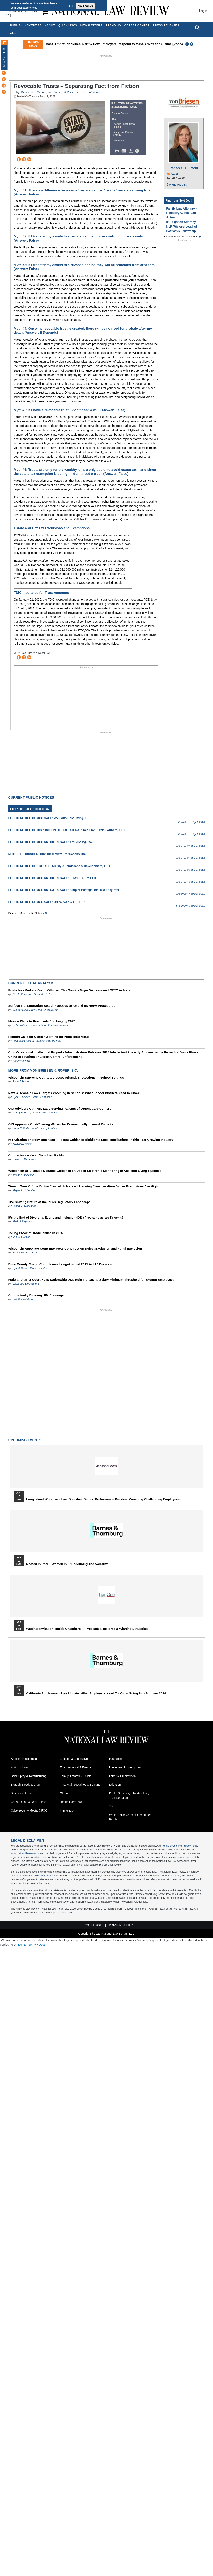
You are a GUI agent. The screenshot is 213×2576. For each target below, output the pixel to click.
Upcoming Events (24, 1440)
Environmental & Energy (76, 1767)
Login (203, 11)
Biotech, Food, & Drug (25, 1784)
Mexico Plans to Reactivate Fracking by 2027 (41, 1021)
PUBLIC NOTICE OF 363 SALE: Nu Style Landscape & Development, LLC (59, 866)
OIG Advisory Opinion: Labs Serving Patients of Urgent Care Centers (59, 1108)
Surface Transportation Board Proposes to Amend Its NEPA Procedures (61, 1005)
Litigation (115, 1784)
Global (64, 1793)
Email (174, 174)
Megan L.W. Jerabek (24, 1190)
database (127, 1849)
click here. (66, 1912)
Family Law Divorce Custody (123, 134)
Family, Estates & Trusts (75, 1776)
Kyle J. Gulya (20, 1268)
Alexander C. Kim (43, 994)
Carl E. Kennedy (22, 994)
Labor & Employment (123, 1776)
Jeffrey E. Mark (21, 1112)
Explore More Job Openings (180, 236)
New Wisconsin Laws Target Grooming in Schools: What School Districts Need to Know (74, 1093)
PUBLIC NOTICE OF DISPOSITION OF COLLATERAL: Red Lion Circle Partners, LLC (66, 830)
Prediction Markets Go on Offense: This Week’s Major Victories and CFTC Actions (69, 990)
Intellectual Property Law (125, 1767)
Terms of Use (169, 1845)
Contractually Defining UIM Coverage (36, 1295)
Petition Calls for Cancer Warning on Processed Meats (49, 1036)
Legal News (92, 92)
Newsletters (91, 25)
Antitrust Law (19, 1767)
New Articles (4, 57)
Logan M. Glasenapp (24, 1205)
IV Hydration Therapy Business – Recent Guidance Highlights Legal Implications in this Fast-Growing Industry (90, 1139)
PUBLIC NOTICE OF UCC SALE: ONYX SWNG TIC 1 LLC (47, 902)
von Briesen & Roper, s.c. (64, 92)
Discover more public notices (26, 913)
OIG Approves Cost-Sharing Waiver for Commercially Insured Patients (60, 1124)
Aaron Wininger (21, 1060)
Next (192, 44)
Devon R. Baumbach (24, 1159)
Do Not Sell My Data (31, 1944)
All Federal (118, 140)
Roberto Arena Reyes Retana (29, 1025)
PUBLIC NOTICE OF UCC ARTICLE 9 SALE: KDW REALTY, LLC (52, 878)
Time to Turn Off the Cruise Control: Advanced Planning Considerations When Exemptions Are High (83, 1186)
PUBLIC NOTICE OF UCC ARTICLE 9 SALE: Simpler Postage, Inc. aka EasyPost (63, 890)
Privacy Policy (190, 1845)
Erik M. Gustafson (23, 1299)
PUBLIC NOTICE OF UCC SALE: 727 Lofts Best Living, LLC (49, 818)
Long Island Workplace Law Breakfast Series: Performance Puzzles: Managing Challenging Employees (103, 1499)
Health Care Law (71, 1802)
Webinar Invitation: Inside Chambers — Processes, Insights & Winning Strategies (87, 1628)
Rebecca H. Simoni (33, 92)
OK (71, 6)
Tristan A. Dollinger (23, 1174)
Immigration (67, 1810)
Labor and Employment (26, 1283)
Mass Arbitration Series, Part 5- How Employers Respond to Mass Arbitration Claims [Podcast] (116, 44)
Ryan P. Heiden (21, 1081)
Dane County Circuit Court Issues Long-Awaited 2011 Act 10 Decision (60, 1264)
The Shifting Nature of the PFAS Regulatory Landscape (49, 1202)
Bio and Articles (176, 184)
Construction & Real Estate (28, 1802)
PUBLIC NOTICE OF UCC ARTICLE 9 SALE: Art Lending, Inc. (50, 842)
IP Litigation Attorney (181, 222)
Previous (187, 44)
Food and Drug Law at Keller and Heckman (37, 1040)
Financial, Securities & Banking (80, 1784)
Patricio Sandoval (58, 1025)
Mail (124, 151)
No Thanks (85, 6)
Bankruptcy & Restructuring (29, 1776)
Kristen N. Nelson (22, 1143)
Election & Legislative (74, 1758)
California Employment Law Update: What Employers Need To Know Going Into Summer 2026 (96, 1693)
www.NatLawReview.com (25, 1853)
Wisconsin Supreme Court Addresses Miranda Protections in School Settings (66, 1077)
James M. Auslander (24, 1009)
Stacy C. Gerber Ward (44, 1112)
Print (118, 151)
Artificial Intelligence (24, 1758)
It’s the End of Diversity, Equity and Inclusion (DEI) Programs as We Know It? (65, 1217)
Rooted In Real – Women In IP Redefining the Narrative (67, 1564)
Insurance (115, 1758)
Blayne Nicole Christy (25, 1252)
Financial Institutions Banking (123, 125)
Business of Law (21, 1793)
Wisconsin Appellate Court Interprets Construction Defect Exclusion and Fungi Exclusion (75, 1248)
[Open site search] (197, 28)
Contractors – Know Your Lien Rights (36, 1155)
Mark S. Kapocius (42, 1097)
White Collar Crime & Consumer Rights (130, 1817)
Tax (114, 118)
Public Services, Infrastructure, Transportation (129, 1795)
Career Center (136, 25)
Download (131, 151)
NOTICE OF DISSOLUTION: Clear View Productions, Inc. (47, 854)
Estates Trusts (120, 113)
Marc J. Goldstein (48, 1009)
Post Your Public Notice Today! (30, 808)
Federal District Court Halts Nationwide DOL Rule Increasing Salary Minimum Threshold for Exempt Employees (91, 1279)
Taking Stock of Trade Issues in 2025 (35, 1233)
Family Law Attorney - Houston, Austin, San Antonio (181, 213)
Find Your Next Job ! (179, 200)
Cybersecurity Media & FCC (29, 1810)
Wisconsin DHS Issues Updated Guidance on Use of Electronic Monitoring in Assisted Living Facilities (84, 1171)
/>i (138, 151)
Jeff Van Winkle (21, 1237)
